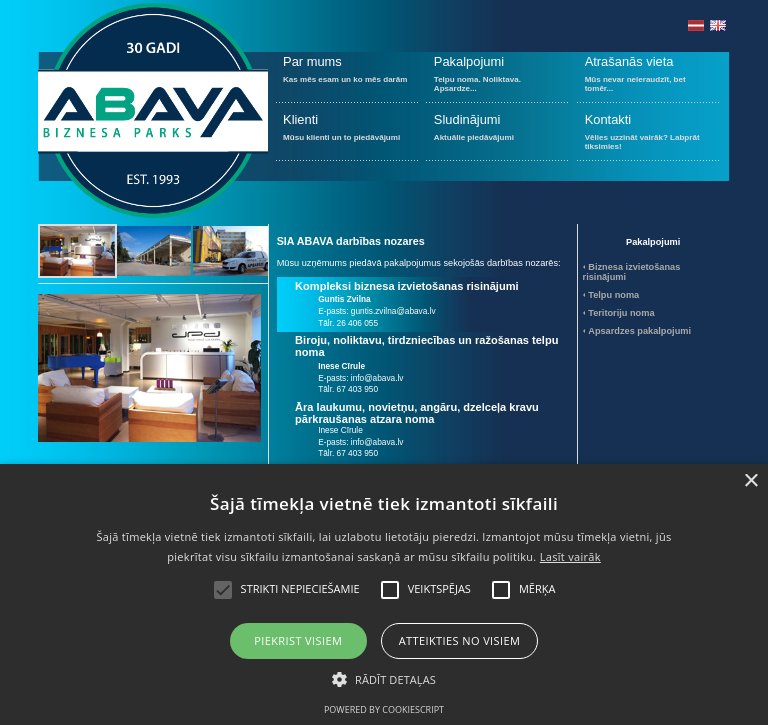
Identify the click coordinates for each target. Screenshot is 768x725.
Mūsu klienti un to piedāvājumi (347, 135)
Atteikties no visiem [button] (460, 640)
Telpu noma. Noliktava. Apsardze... (497, 77)
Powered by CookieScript (384, 709)
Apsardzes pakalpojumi (639, 331)
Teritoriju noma (621, 313)
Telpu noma (613, 295)
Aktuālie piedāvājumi (497, 135)
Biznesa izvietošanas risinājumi (632, 272)
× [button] (750, 481)
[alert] (384, 594)
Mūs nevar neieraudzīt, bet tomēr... (648, 77)
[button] (384, 678)
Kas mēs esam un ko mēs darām (347, 77)
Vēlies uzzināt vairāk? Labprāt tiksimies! (648, 135)
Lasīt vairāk (570, 556)
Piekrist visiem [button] (298, 640)
